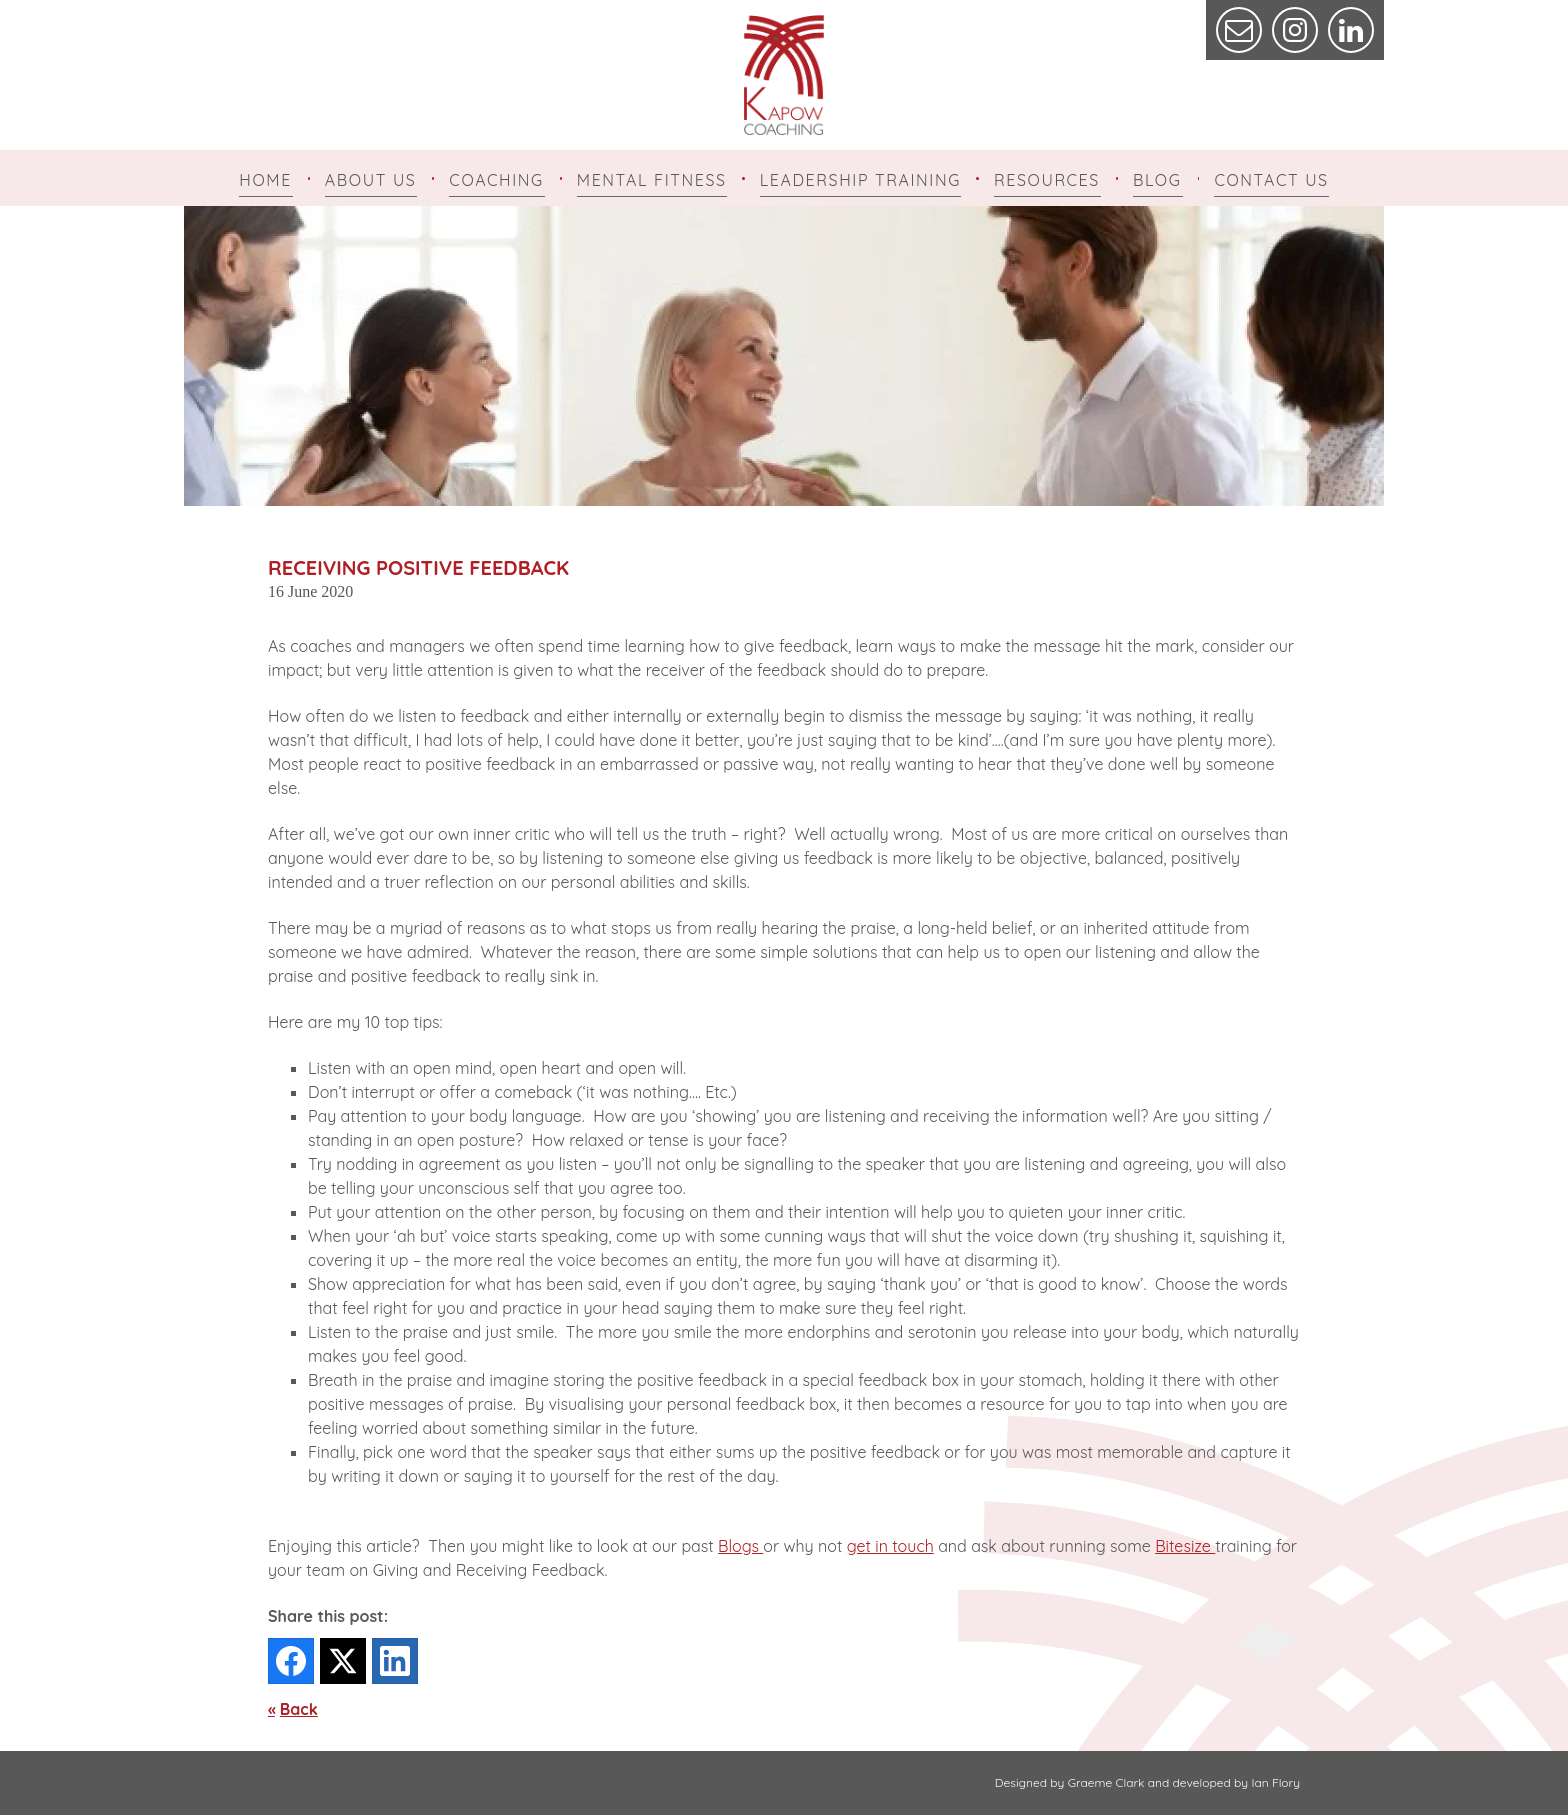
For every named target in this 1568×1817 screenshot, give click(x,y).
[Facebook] (291, 1663)
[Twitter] (343, 1663)
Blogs (740, 1548)
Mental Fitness (652, 180)
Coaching (496, 180)
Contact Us (1271, 180)
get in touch (890, 1548)
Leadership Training (860, 180)
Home (265, 180)
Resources (1047, 180)
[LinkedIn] (395, 1663)
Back (299, 1711)
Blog (1157, 180)
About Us (371, 180)
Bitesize (1185, 1548)
